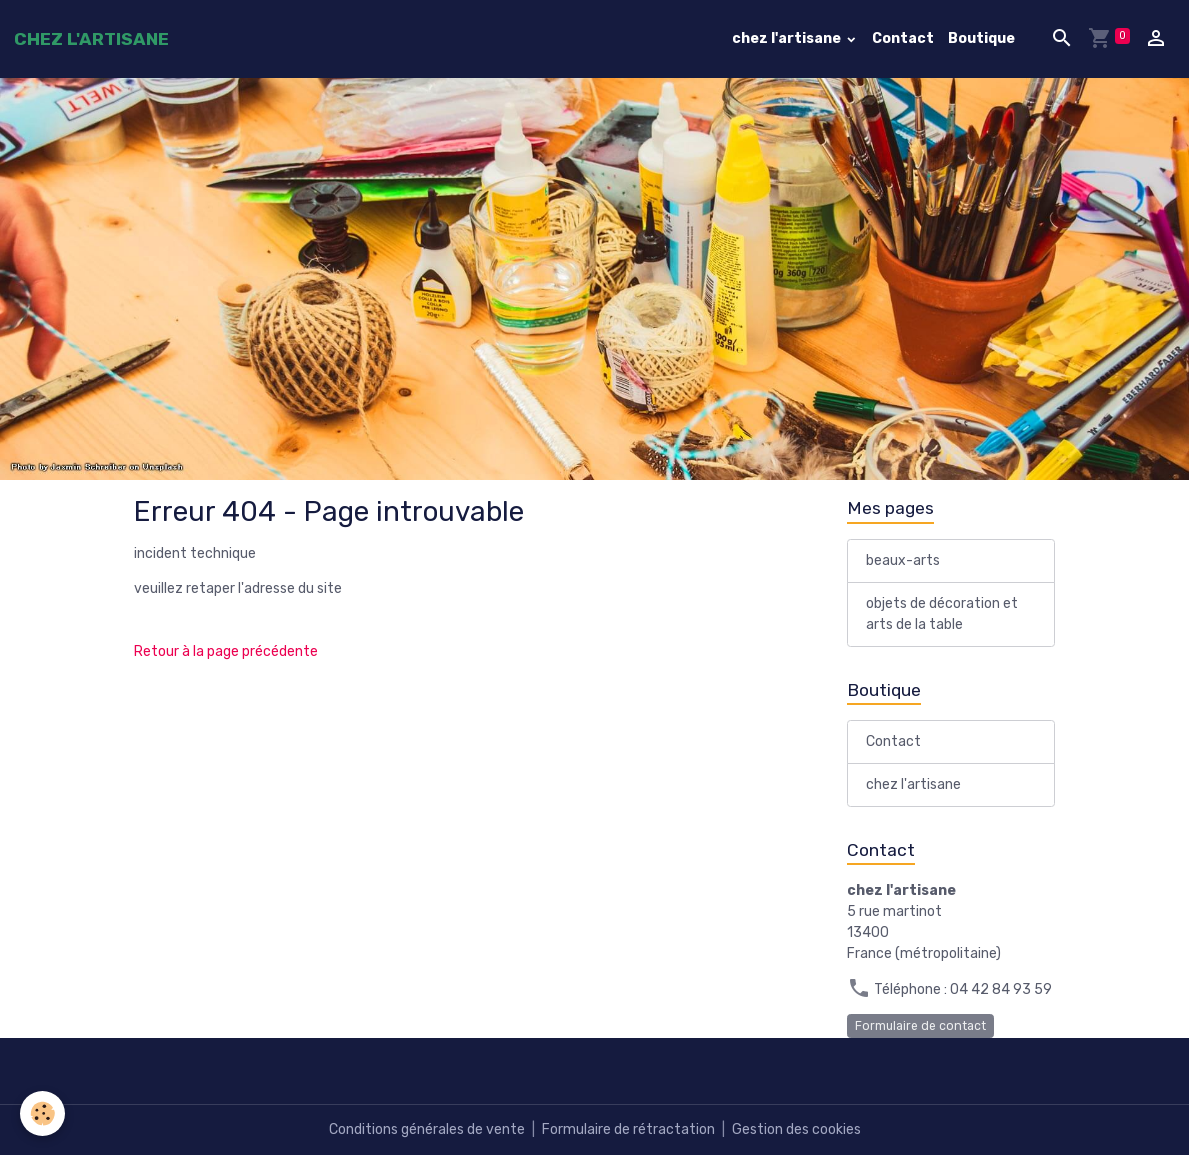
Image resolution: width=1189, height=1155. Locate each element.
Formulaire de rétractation (628, 1129)
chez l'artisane (788, 38)
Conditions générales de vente (427, 1129)
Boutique (981, 38)
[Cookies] (42, 1113)
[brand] (91, 39)
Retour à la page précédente (226, 651)
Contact (903, 38)
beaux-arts (903, 560)
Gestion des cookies (796, 1129)
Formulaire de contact (920, 1026)
